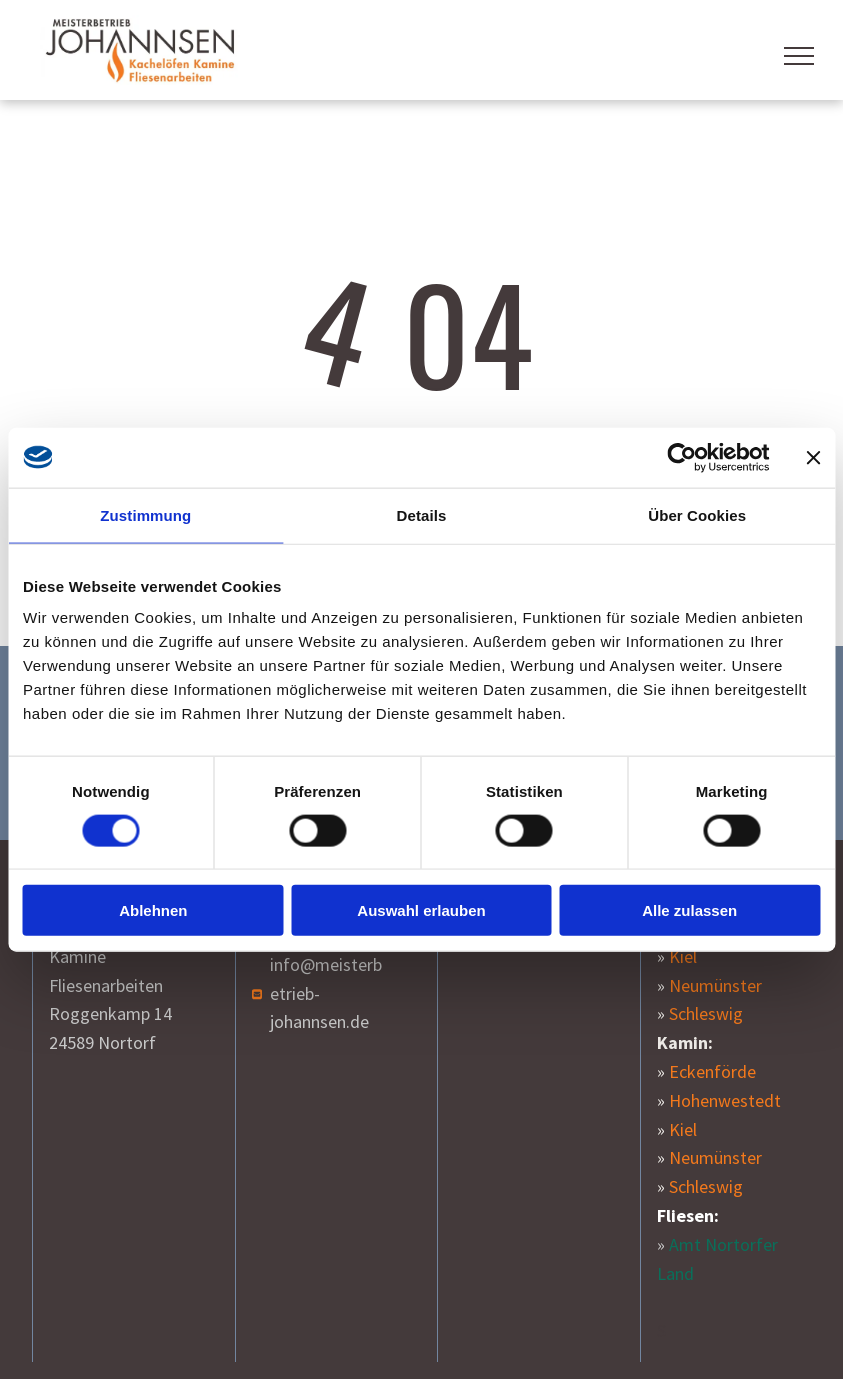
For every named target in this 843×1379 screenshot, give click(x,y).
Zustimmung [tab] (145, 514)
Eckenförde (712, 1071)
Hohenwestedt (725, 1100)
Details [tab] (422, 514)
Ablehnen (153, 910)
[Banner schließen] (813, 457)
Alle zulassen (689, 910)
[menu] (799, 56)
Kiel (683, 956)
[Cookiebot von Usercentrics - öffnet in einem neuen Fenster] (681, 457)
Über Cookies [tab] (697, 514)
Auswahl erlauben (421, 910)
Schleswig (706, 1013)
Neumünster (715, 985)
